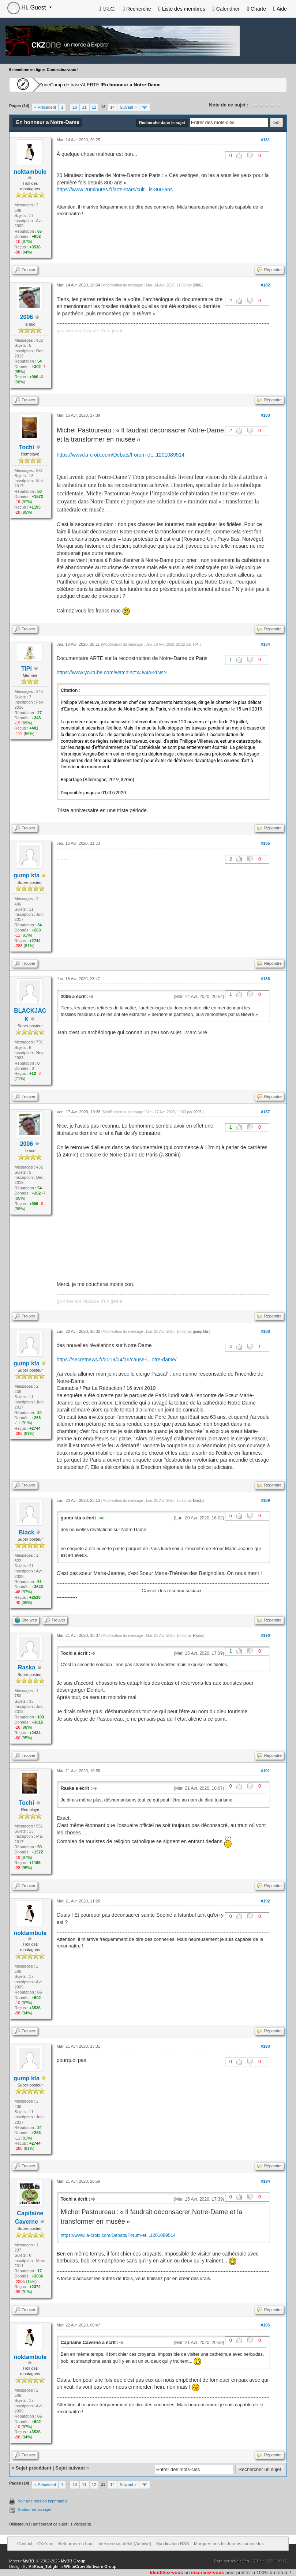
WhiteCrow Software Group (90, 2566)
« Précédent (45, 107)
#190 (265, 1635)
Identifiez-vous (166, 2572)
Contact (24, 2543)
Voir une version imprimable (43, 2501)
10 (74, 107)
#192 (265, 1901)
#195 (265, 2325)
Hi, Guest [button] (27, 7)
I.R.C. (107, 9)
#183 (265, 415)
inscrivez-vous (207, 2572)
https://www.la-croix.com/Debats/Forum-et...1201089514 (120, 455)
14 (112, 107)
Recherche (137, 9)
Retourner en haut (76, 2543)
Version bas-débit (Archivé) (124, 2543)
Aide (280, 9)
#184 (265, 644)
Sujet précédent (34, 2468)
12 (94, 107)
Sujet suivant (70, 2468)
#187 (265, 1112)
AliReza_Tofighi (44, 2566)
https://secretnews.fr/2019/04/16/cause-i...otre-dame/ (117, 1359)
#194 (265, 2181)
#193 (265, 2046)
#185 (265, 843)
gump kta (200, 1332)
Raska (198, 1636)
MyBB (28, 2561)
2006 (26, 317)
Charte (256, 9)
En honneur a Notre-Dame (177, 84)
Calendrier (226, 9)
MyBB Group (73, 2561)
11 (84, 107)
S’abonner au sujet (35, 2509)
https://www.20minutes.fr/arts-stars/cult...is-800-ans (115, 189)
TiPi (26, 668)
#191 (265, 1771)
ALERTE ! (127, 84)
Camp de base (88, 84)
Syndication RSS (172, 2543)
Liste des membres (181, 9)
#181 (265, 140)
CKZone (52, 84)
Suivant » (128, 107)
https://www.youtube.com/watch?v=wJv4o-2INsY (112, 672)
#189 (265, 1500)
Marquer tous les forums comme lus (229, 2543)
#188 (265, 1331)
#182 (265, 285)
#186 (265, 978)
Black (197, 1501)
